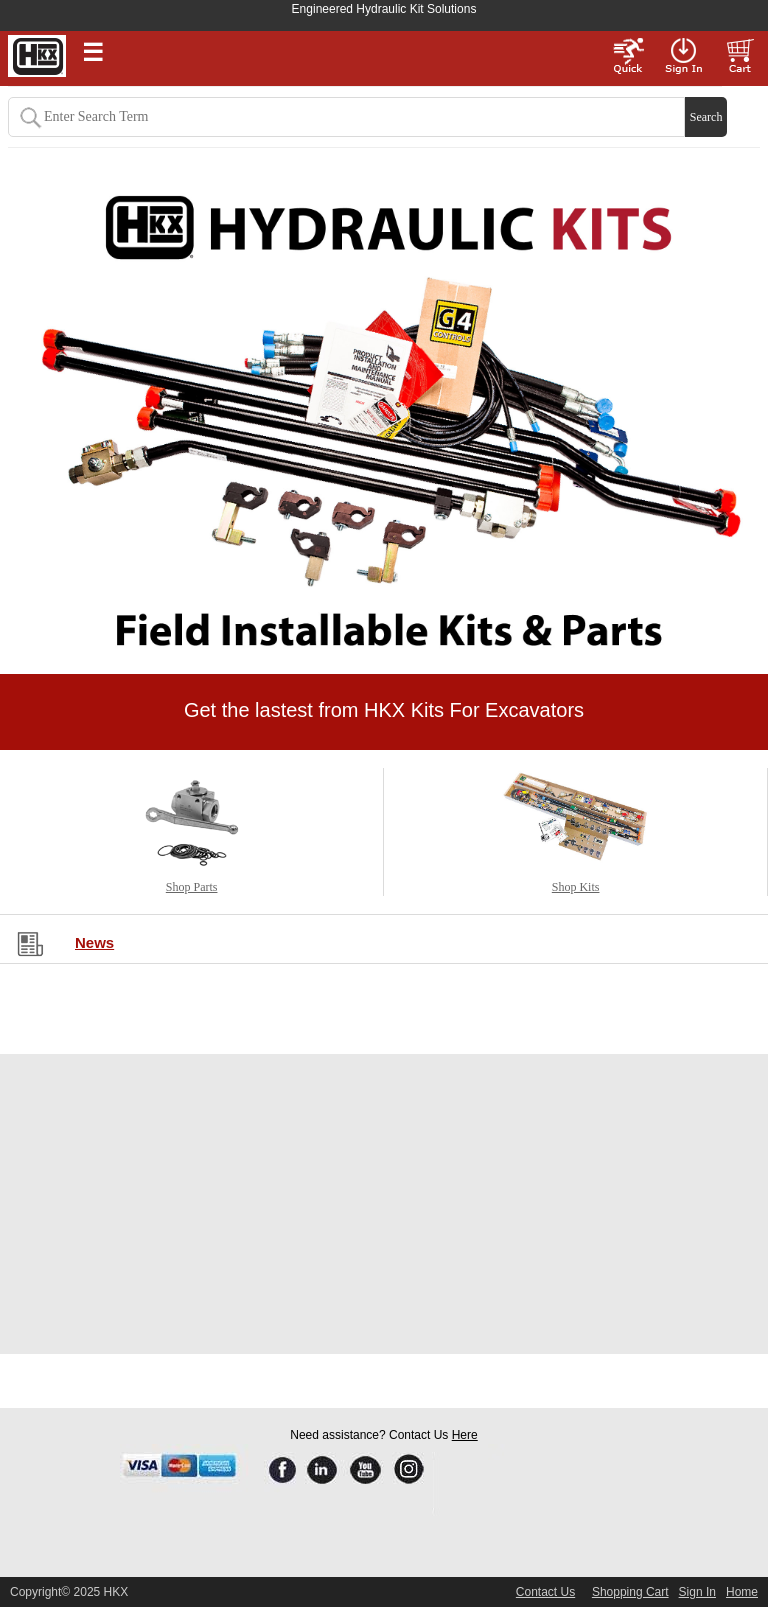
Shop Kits (576, 887)
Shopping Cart (630, 1592)
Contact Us (545, 1592)
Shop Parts (192, 887)
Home (742, 1592)
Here (465, 1435)
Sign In (697, 1592)
